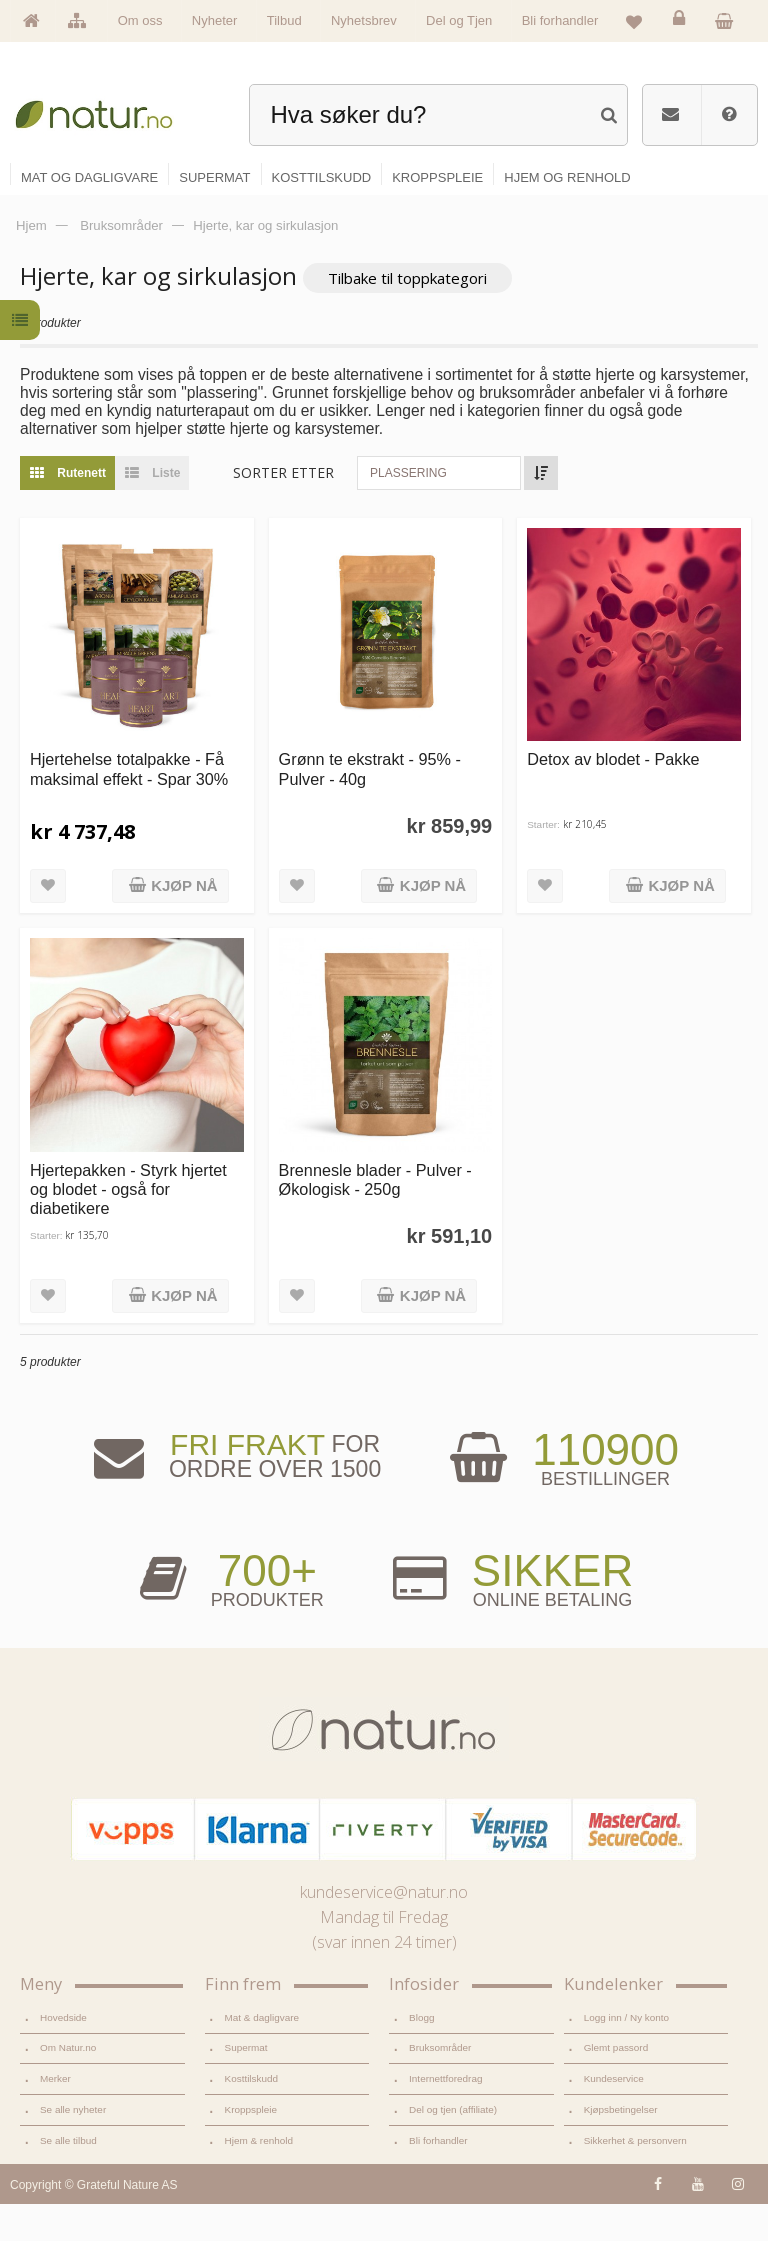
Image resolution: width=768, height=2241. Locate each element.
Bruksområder (440, 2085)
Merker (55, 2116)
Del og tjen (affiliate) (453, 2147)
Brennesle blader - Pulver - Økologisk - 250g (375, 1216)
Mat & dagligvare (262, 2054)
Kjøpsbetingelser (621, 2147)
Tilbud (284, 20)
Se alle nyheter (73, 2147)
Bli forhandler (560, 20)
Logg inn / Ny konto (627, 2054)
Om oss (140, 20)
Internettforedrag (445, 2116)
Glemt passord (616, 2085)
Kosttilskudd (252, 2116)
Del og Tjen (459, 20)
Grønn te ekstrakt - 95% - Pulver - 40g (370, 806)
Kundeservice (614, 2116)
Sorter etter (283, 509)
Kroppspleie (251, 2147)
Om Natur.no (68, 2085)
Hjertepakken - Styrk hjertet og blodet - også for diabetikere (128, 1226)
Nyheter (215, 20)
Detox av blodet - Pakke (613, 797)
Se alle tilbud (68, 2177)
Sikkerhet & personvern (635, 2177)
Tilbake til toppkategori (407, 316)
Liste (147, 510)
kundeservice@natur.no (384, 1930)
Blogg (421, 2054)
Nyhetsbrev (364, 20)
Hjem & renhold (259, 2177)
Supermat (246, 2085)
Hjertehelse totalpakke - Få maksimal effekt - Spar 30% (129, 806)
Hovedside (63, 2054)
